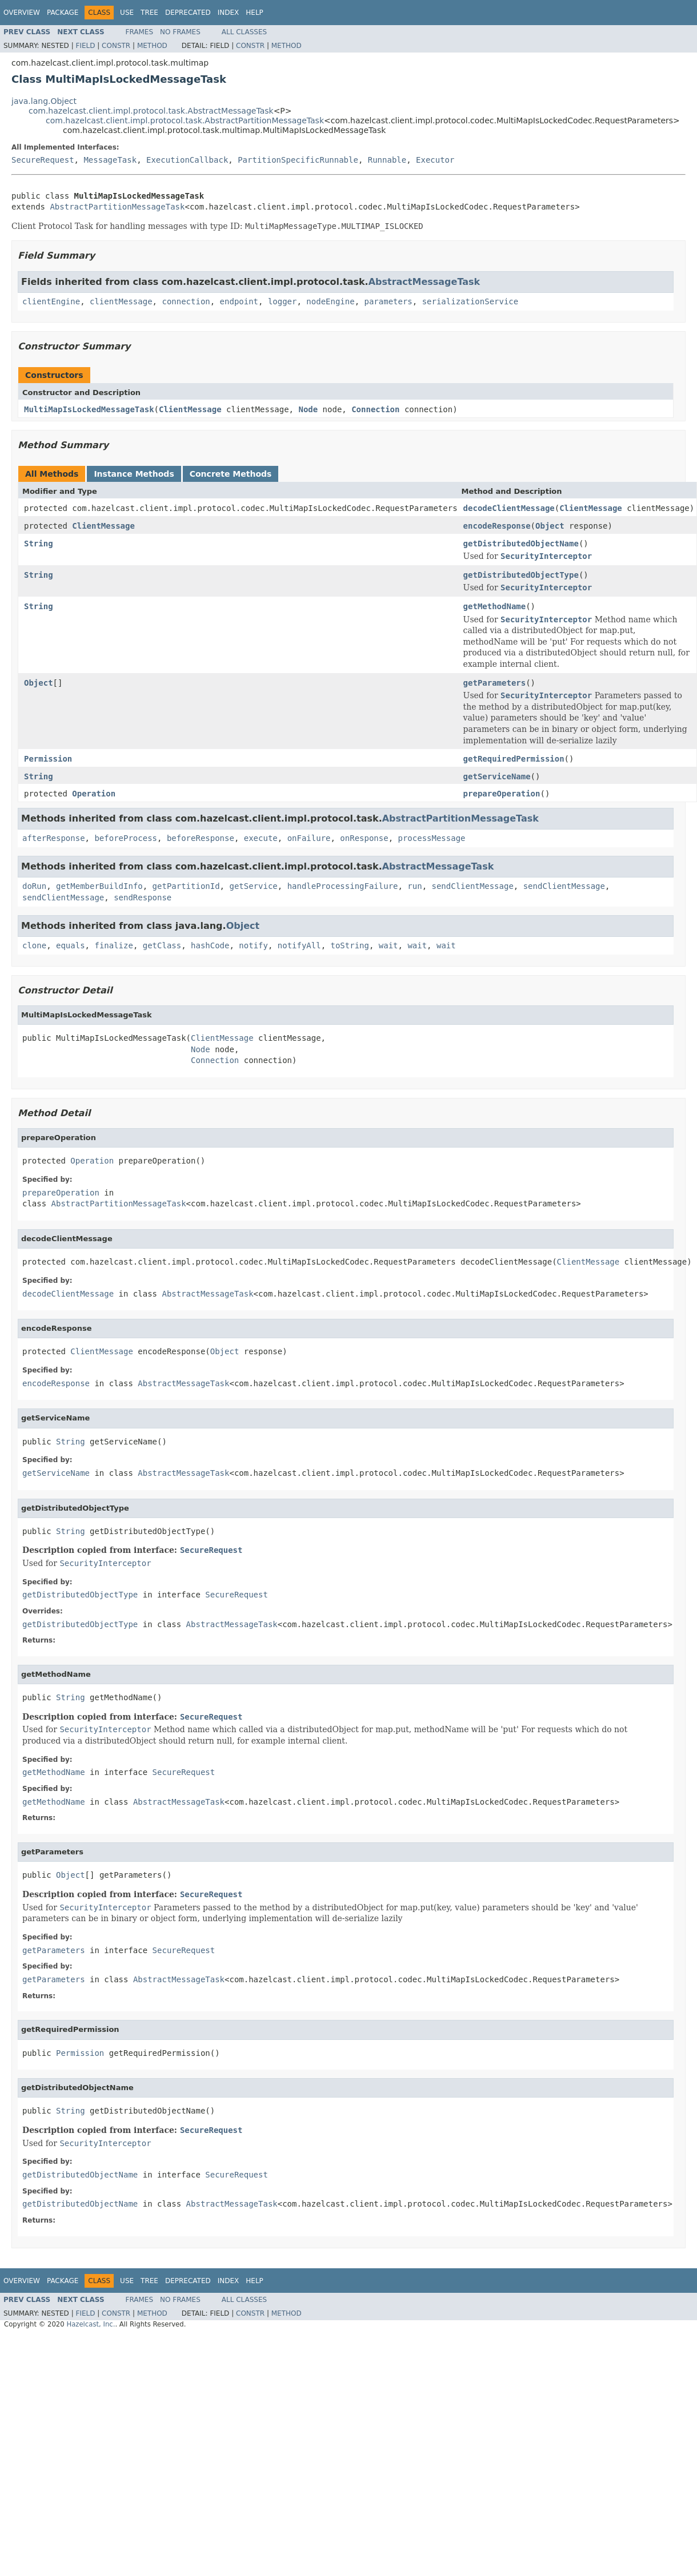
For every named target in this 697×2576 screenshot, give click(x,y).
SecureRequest (42, 159)
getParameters (494, 682)
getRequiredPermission (513, 758)
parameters (388, 301)
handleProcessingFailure (342, 886)
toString (350, 945)
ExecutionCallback (187, 159)
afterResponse (53, 838)
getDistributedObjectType (521, 574)
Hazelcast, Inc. (90, 2324)
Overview (21, 13)
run (414, 886)
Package (62, 13)
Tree (149, 13)
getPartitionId (186, 886)
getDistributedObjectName (521, 543)
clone (34, 945)
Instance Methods (134, 473)
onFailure (309, 838)
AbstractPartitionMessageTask (117, 206)
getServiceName (497, 776)
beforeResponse (200, 838)
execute (261, 838)
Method (152, 46)
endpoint (239, 301)
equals (70, 945)
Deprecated (188, 13)
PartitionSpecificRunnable (298, 159)
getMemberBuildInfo (99, 886)
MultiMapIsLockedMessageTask (89, 409)
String (38, 543)
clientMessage (121, 301)
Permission (48, 758)
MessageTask (110, 159)
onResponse (364, 838)
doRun (34, 886)
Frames (140, 32)
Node (308, 409)
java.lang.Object (44, 101)
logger (282, 301)
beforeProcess (125, 838)
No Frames (180, 32)
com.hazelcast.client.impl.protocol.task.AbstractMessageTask (151, 110)
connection (186, 301)
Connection (375, 409)
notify (253, 945)
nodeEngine (330, 301)
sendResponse (142, 897)
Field (85, 46)
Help (254, 13)
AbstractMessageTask (424, 281)
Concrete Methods (231, 473)
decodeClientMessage (509, 508)
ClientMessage (190, 409)
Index (228, 13)
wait (388, 945)
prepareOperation (501, 793)
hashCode (210, 945)
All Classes (244, 32)
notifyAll (299, 945)
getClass (162, 945)
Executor (435, 159)
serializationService (470, 301)
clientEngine (51, 301)
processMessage (432, 838)
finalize (113, 945)
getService (253, 886)
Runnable (387, 159)
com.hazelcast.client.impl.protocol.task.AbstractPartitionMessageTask (185, 120)
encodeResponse (497, 525)
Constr (116, 46)
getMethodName (494, 606)
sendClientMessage (473, 886)
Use (127, 13)
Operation (93, 793)
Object (549, 525)
